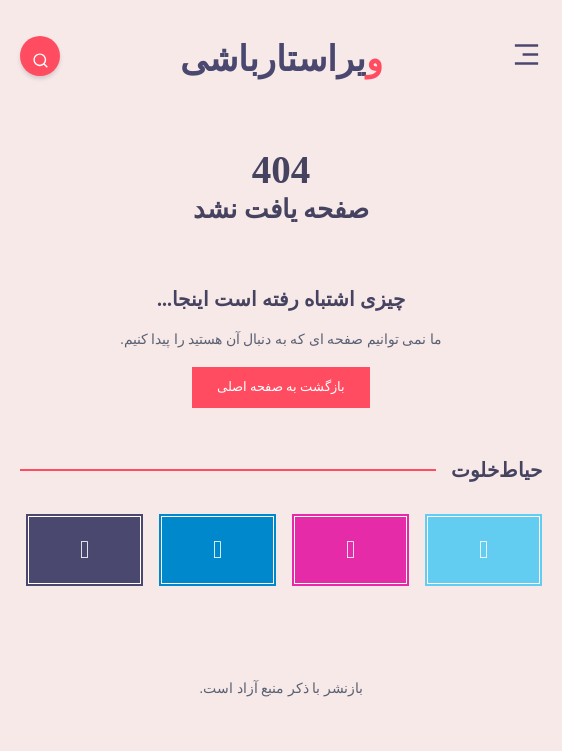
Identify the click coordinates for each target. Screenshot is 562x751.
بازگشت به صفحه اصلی (281, 386)
